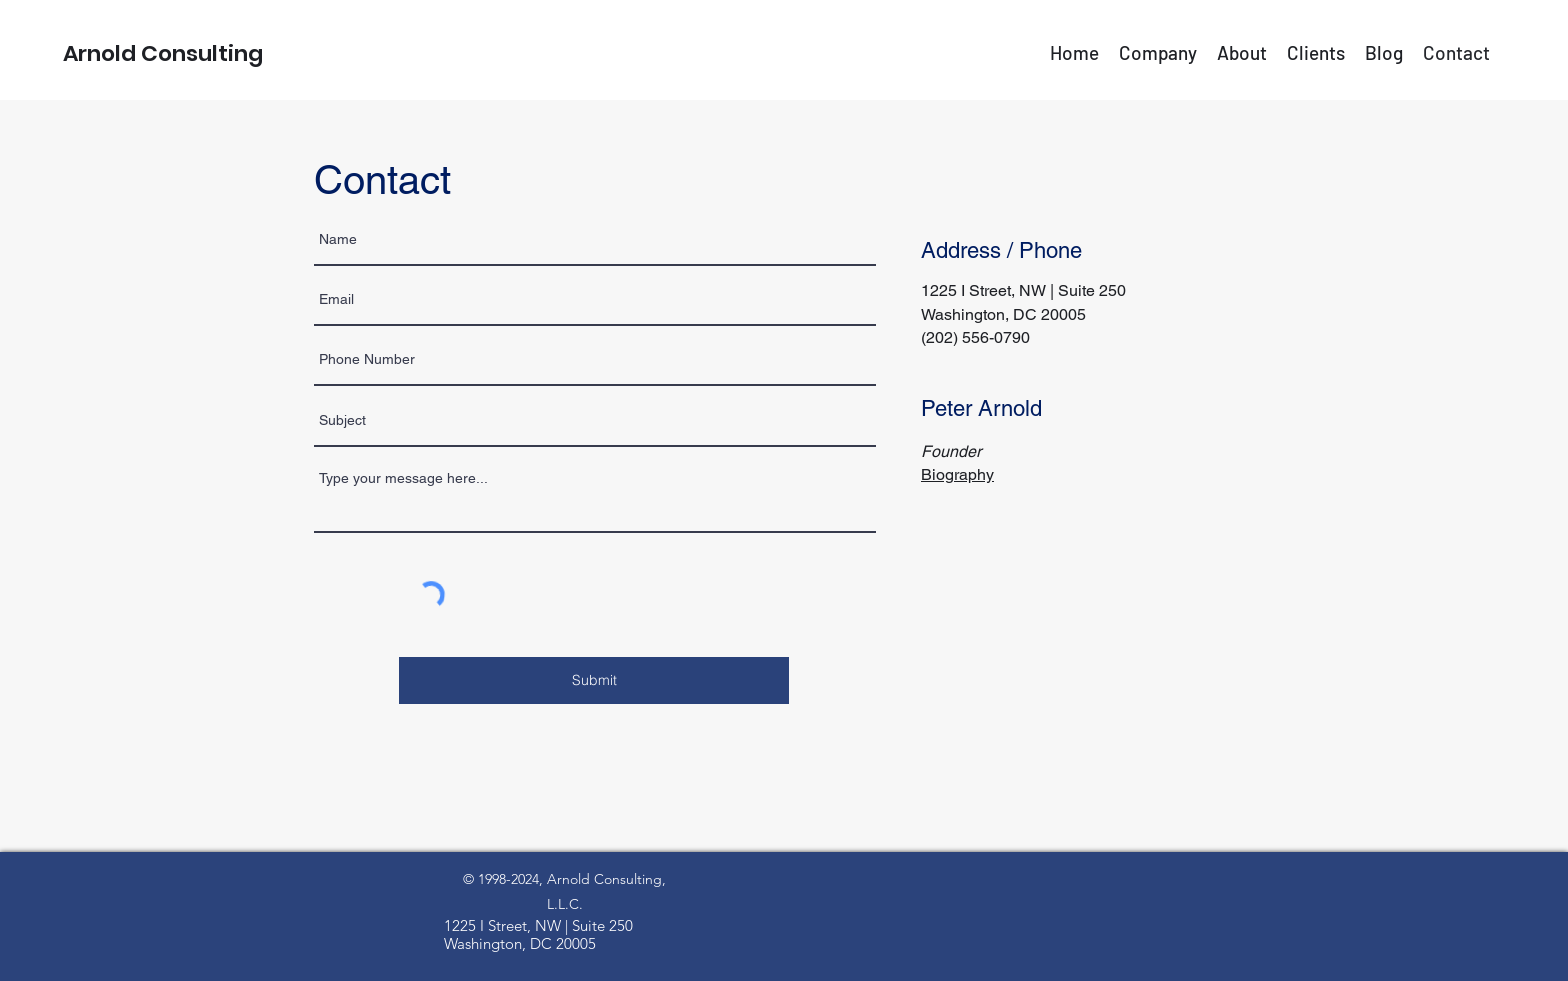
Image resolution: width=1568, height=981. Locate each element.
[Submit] (594, 680)
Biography (957, 474)
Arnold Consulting (163, 53)
